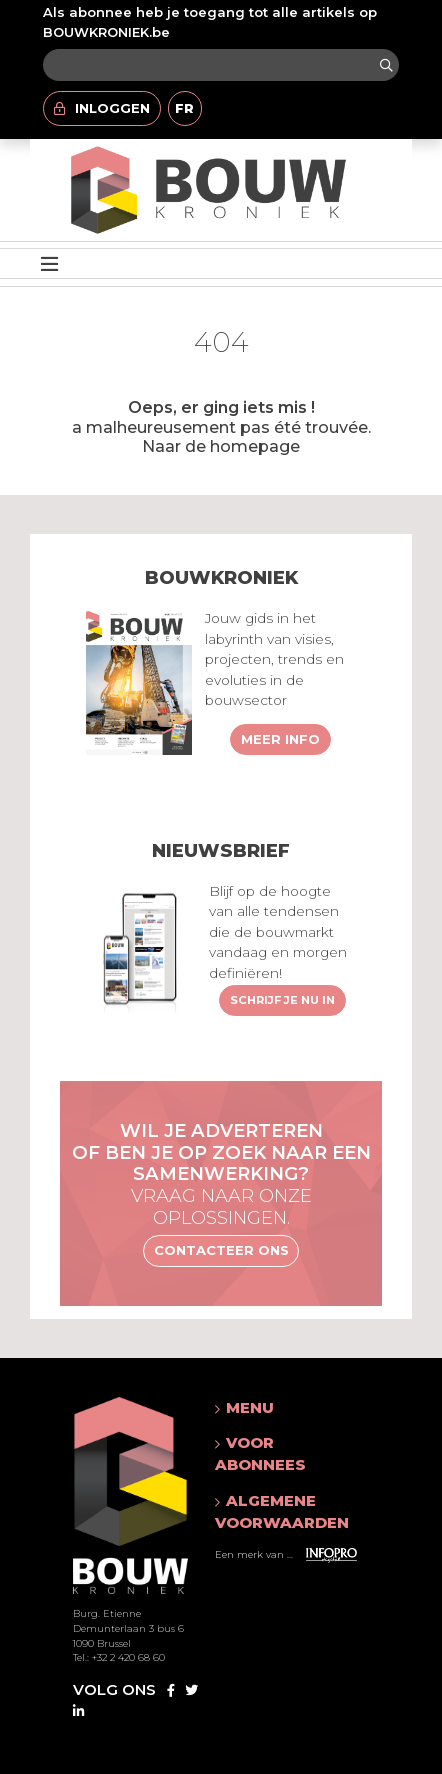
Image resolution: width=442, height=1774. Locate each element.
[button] (282, 1408)
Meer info (280, 739)
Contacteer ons (221, 1250)
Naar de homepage (221, 446)
